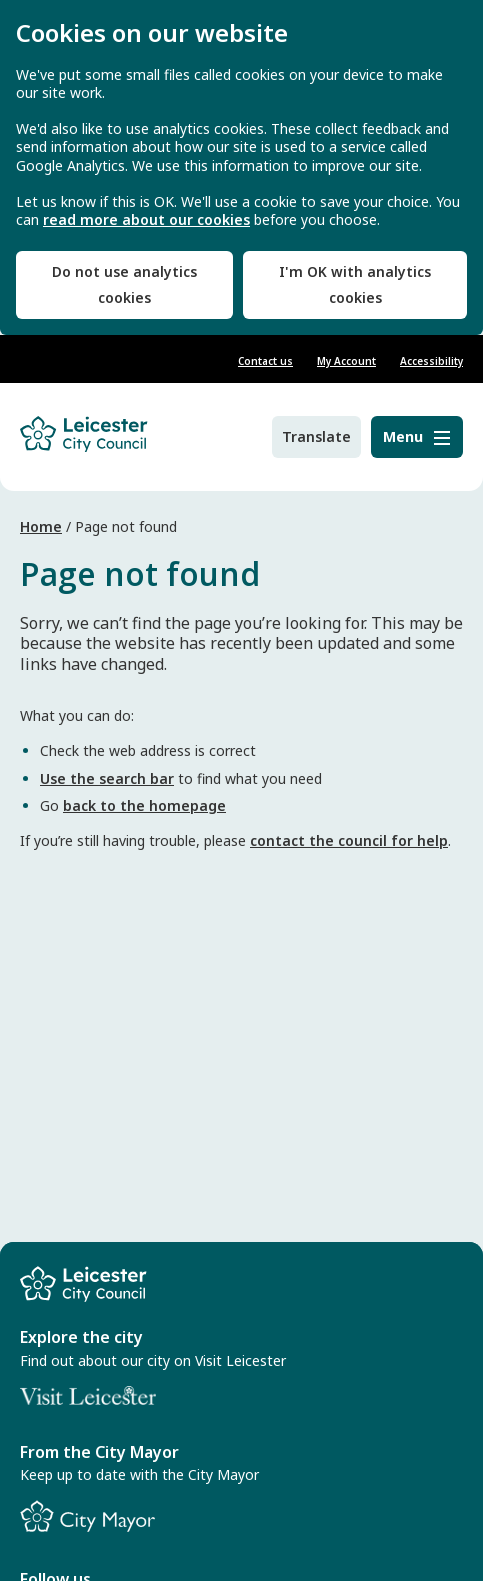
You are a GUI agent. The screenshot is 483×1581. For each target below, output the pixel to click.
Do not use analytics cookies (124, 284)
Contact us (265, 361)
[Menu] (417, 437)
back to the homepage (144, 805)
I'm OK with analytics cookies (355, 284)
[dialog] (241, 167)
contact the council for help (349, 840)
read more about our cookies (146, 220)
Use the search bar (107, 778)
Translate (316, 436)
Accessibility (431, 361)
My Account (346, 361)
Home (41, 526)
